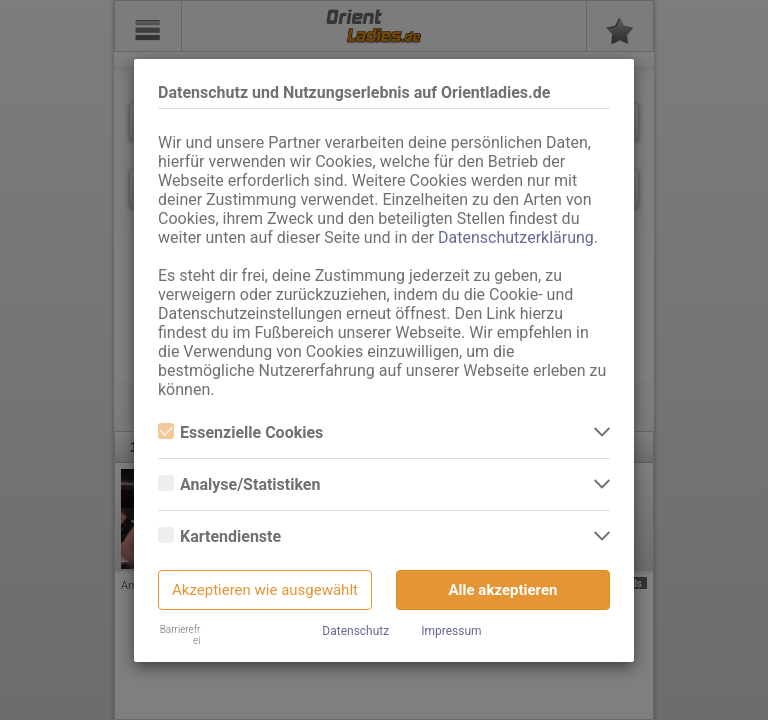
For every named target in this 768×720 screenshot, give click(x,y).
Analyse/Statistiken (239, 484)
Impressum (451, 631)
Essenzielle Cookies (240, 432)
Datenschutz (355, 631)
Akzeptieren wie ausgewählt (265, 590)
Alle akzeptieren (503, 590)
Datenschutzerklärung (516, 237)
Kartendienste (219, 536)
